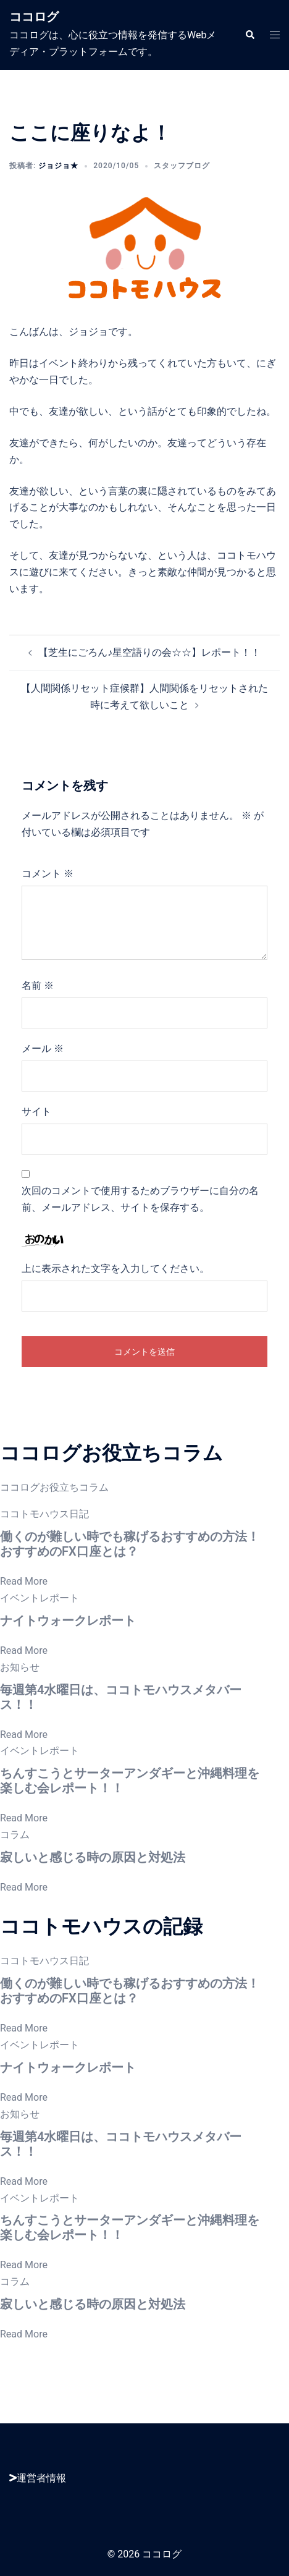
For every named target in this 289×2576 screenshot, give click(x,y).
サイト (36, 1111)
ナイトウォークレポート (68, 1620)
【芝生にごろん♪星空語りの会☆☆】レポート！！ (149, 652)
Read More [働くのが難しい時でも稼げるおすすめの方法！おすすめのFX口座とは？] (24, 1581)
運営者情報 (37, 2478)
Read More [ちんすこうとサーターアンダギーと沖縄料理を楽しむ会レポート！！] (24, 1818)
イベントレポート (39, 1598)
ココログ (34, 16)
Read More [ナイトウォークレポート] (24, 1650)
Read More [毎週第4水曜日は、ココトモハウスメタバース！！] (24, 1734)
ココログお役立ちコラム (54, 1487)
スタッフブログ (182, 165)
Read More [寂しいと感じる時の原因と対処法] (24, 1887)
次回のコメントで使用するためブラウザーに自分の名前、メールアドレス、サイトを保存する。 (140, 1199)
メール (43, 1048)
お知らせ (20, 1667)
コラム (15, 1835)
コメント (47, 873)
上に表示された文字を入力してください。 (115, 1268)
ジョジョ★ (58, 165)
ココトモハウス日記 (44, 1514)
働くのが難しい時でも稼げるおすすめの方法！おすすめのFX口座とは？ (129, 1544)
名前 (38, 985)
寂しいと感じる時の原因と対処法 (92, 1857)
